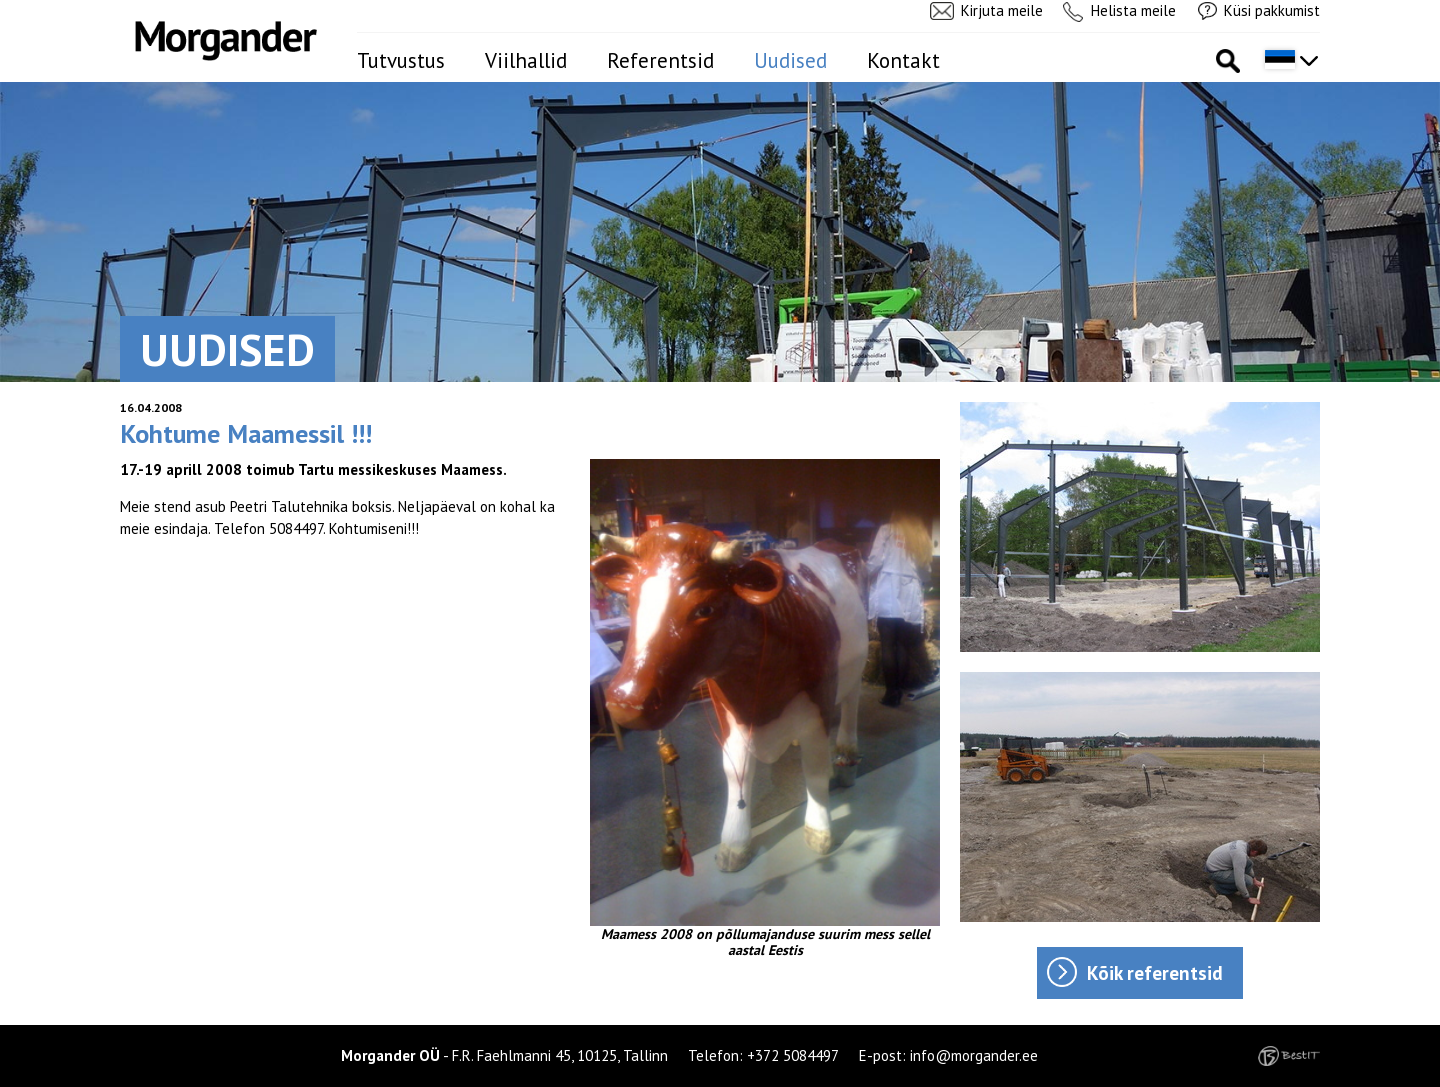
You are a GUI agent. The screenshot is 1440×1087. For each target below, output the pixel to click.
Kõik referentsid (1155, 973)
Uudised (790, 60)
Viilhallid (526, 60)
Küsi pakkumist (1272, 10)
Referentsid (660, 60)
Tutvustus (401, 60)
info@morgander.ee (974, 1055)
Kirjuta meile (1002, 10)
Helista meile (1133, 10)
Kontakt (903, 60)
